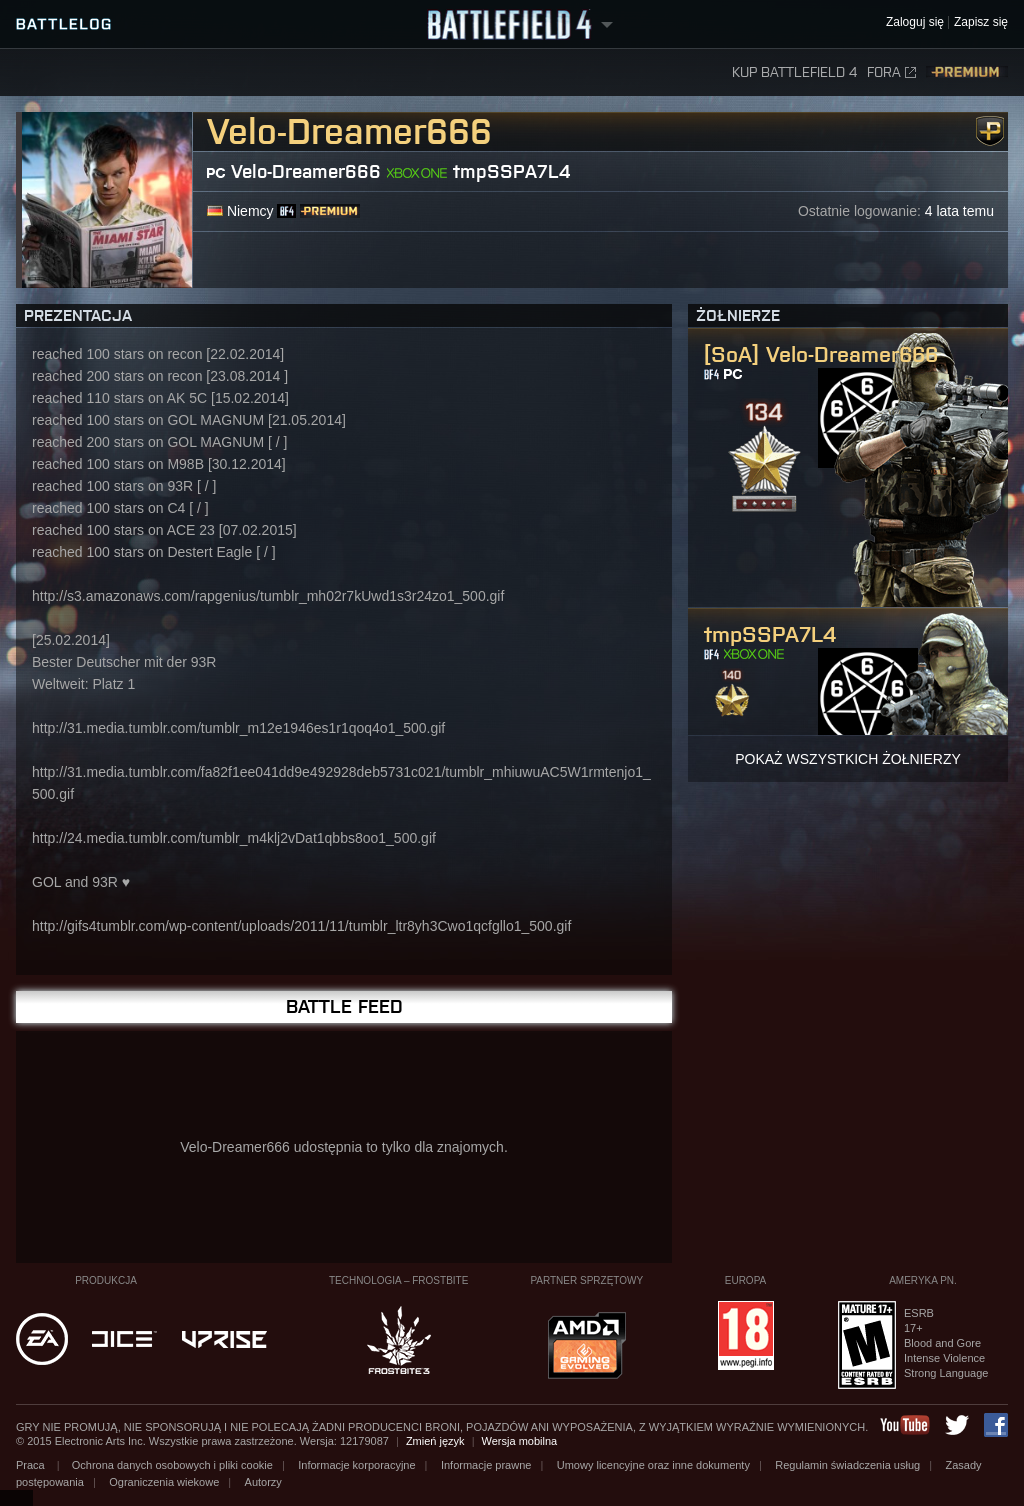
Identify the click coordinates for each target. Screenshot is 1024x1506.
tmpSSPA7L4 (511, 171)
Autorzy (263, 1482)
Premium (967, 72)
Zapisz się (981, 22)
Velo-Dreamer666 (306, 171)
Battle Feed (344, 1006)
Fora (891, 72)
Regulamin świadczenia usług (847, 1465)
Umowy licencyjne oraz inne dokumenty (653, 1465)
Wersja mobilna (520, 1441)
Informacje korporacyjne (356, 1465)
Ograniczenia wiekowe (164, 1482)
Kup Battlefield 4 (794, 72)
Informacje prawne (486, 1465)
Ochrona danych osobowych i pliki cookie (172, 1465)
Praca (32, 1465)
